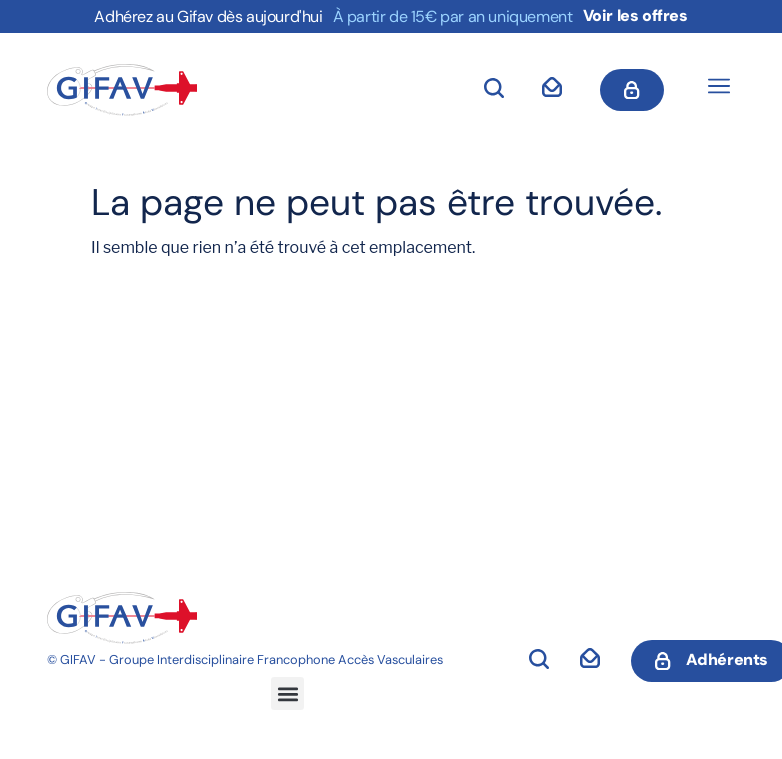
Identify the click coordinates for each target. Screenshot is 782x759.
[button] (718, 88)
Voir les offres (635, 15)
